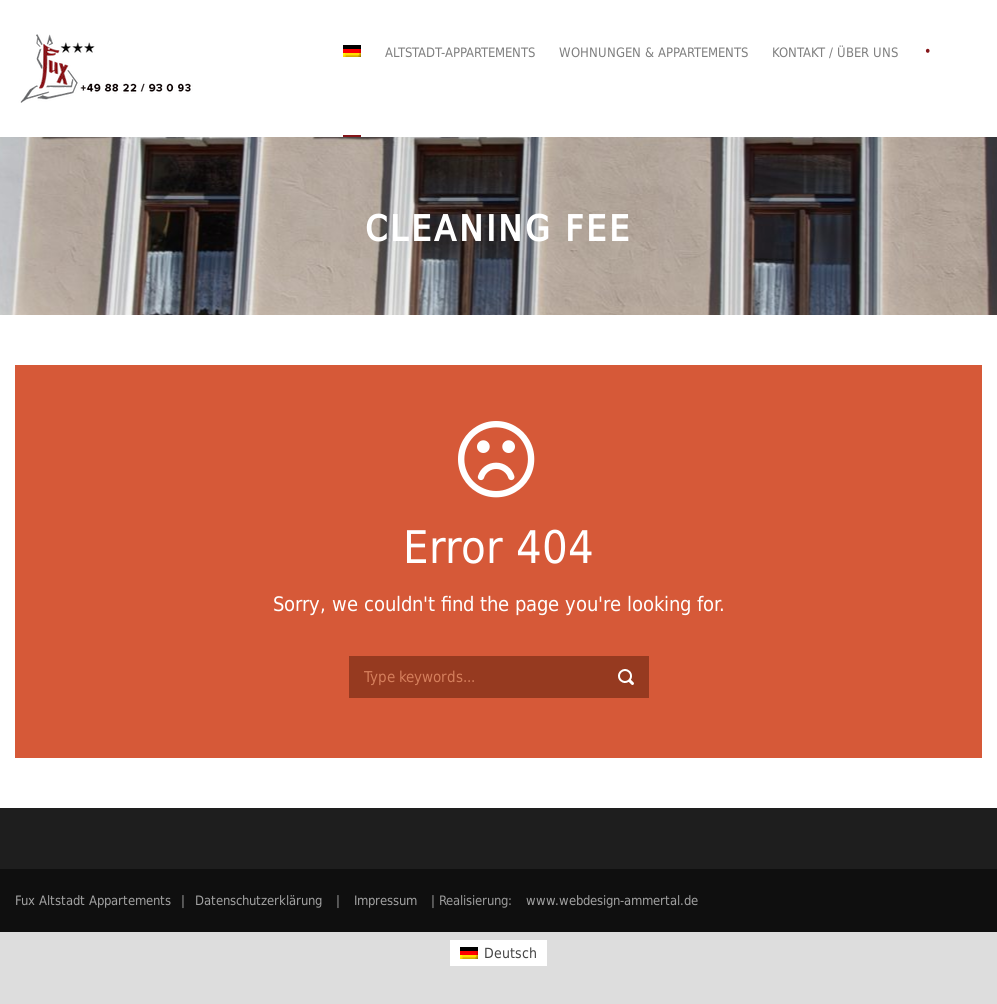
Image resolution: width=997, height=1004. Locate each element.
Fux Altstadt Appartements (93, 900)
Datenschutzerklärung (258, 900)
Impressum (385, 900)
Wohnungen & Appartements (653, 52)
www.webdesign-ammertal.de (612, 900)
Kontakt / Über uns (835, 52)
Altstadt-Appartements (460, 52)
